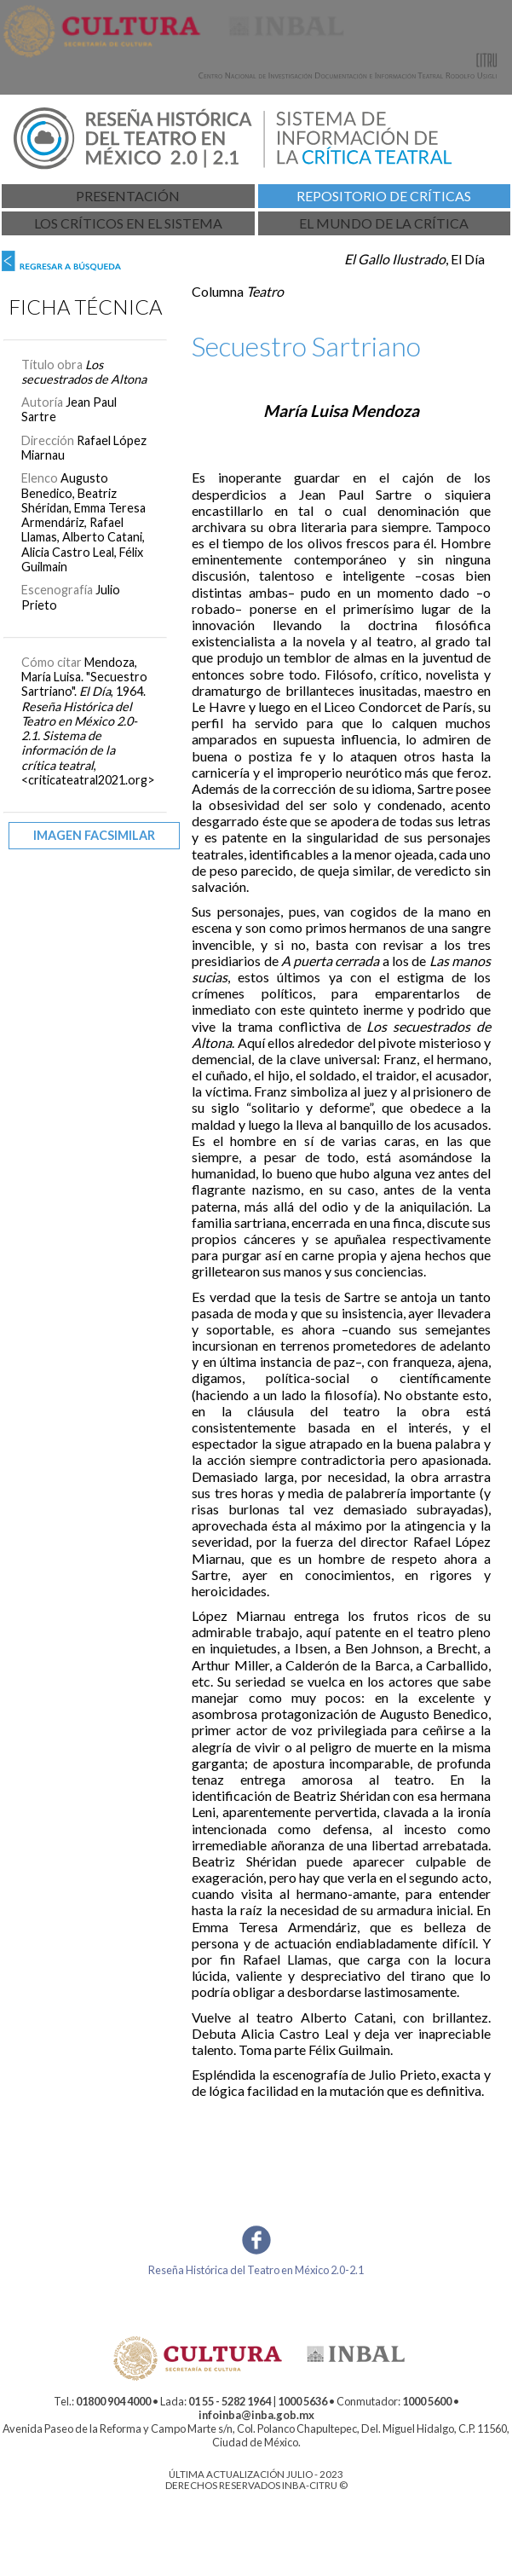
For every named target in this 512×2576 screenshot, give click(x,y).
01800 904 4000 (113, 2401)
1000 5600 (427, 2401)
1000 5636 (302, 2401)
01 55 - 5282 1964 (229, 2401)
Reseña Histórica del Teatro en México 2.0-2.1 (256, 2270)
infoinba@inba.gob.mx (256, 2415)
